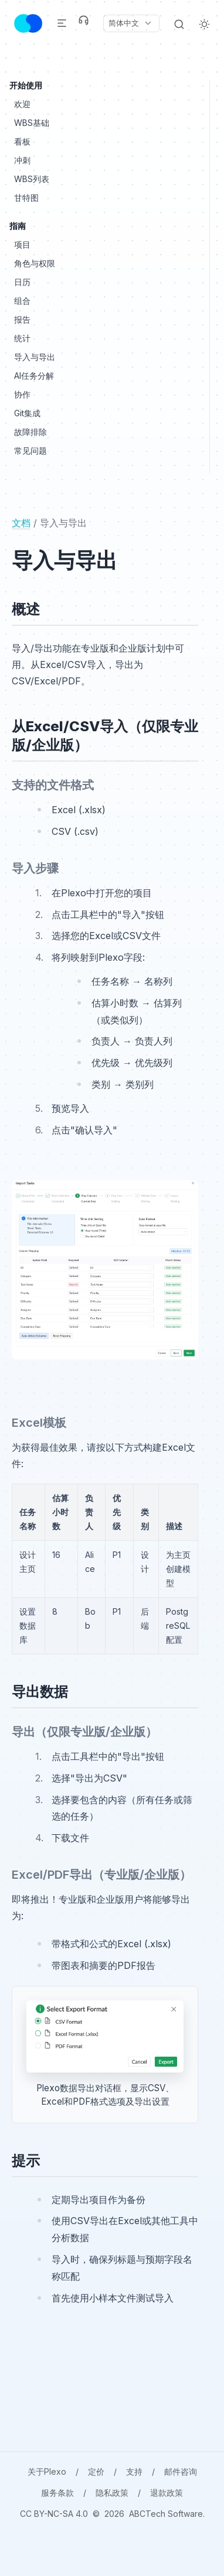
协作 (22, 394)
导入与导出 (34, 357)
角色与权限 (34, 263)
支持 (134, 2471)
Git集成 (27, 413)
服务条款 (57, 2493)
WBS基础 (31, 123)
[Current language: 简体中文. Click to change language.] (131, 23)
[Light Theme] (204, 23)
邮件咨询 (180, 2471)
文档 (21, 523)
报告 (22, 319)
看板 (22, 141)
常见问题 (30, 450)
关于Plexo (47, 2471)
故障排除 (30, 432)
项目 (22, 244)
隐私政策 (112, 2493)
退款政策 (166, 2493)
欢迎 (22, 104)
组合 (22, 301)
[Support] (83, 20)
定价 (96, 2471)
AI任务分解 (34, 376)
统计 (22, 338)
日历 (22, 282)
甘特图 (26, 198)
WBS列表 (31, 179)
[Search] (179, 23)
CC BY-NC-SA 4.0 (54, 2514)
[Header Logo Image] (28, 23)
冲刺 (22, 160)
